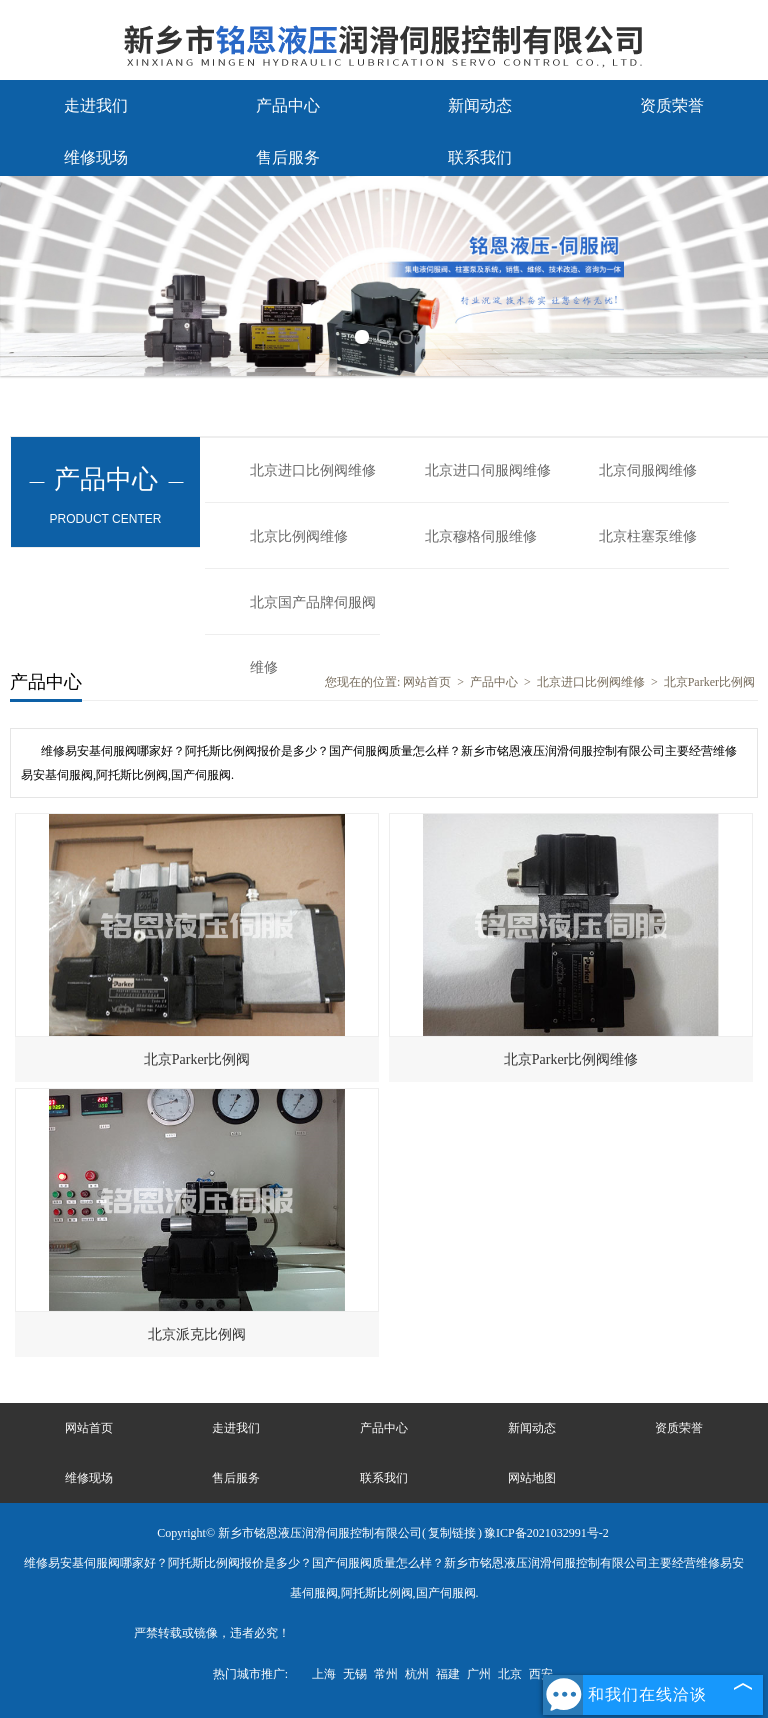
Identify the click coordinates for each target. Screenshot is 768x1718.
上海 (324, 1674)
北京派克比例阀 (197, 1334)
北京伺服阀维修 (648, 470)
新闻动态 (480, 105)
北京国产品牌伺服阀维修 (313, 615)
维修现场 (96, 157)
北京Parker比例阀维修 (571, 1059)
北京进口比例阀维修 (313, 470)
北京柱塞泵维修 (648, 536)
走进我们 (96, 105)
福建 (448, 1674)
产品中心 (288, 105)
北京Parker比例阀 (709, 682)
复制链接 (452, 1533)
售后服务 (288, 157)
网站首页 (427, 682)
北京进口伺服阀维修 (488, 470)
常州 (386, 1674)
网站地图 (532, 1478)
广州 (479, 1674)
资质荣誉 (672, 105)
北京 (510, 1674)
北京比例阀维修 (299, 536)
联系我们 (480, 157)
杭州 (417, 1674)
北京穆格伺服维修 (481, 536)
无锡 (355, 1674)
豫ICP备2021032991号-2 (546, 1533)
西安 (541, 1674)
